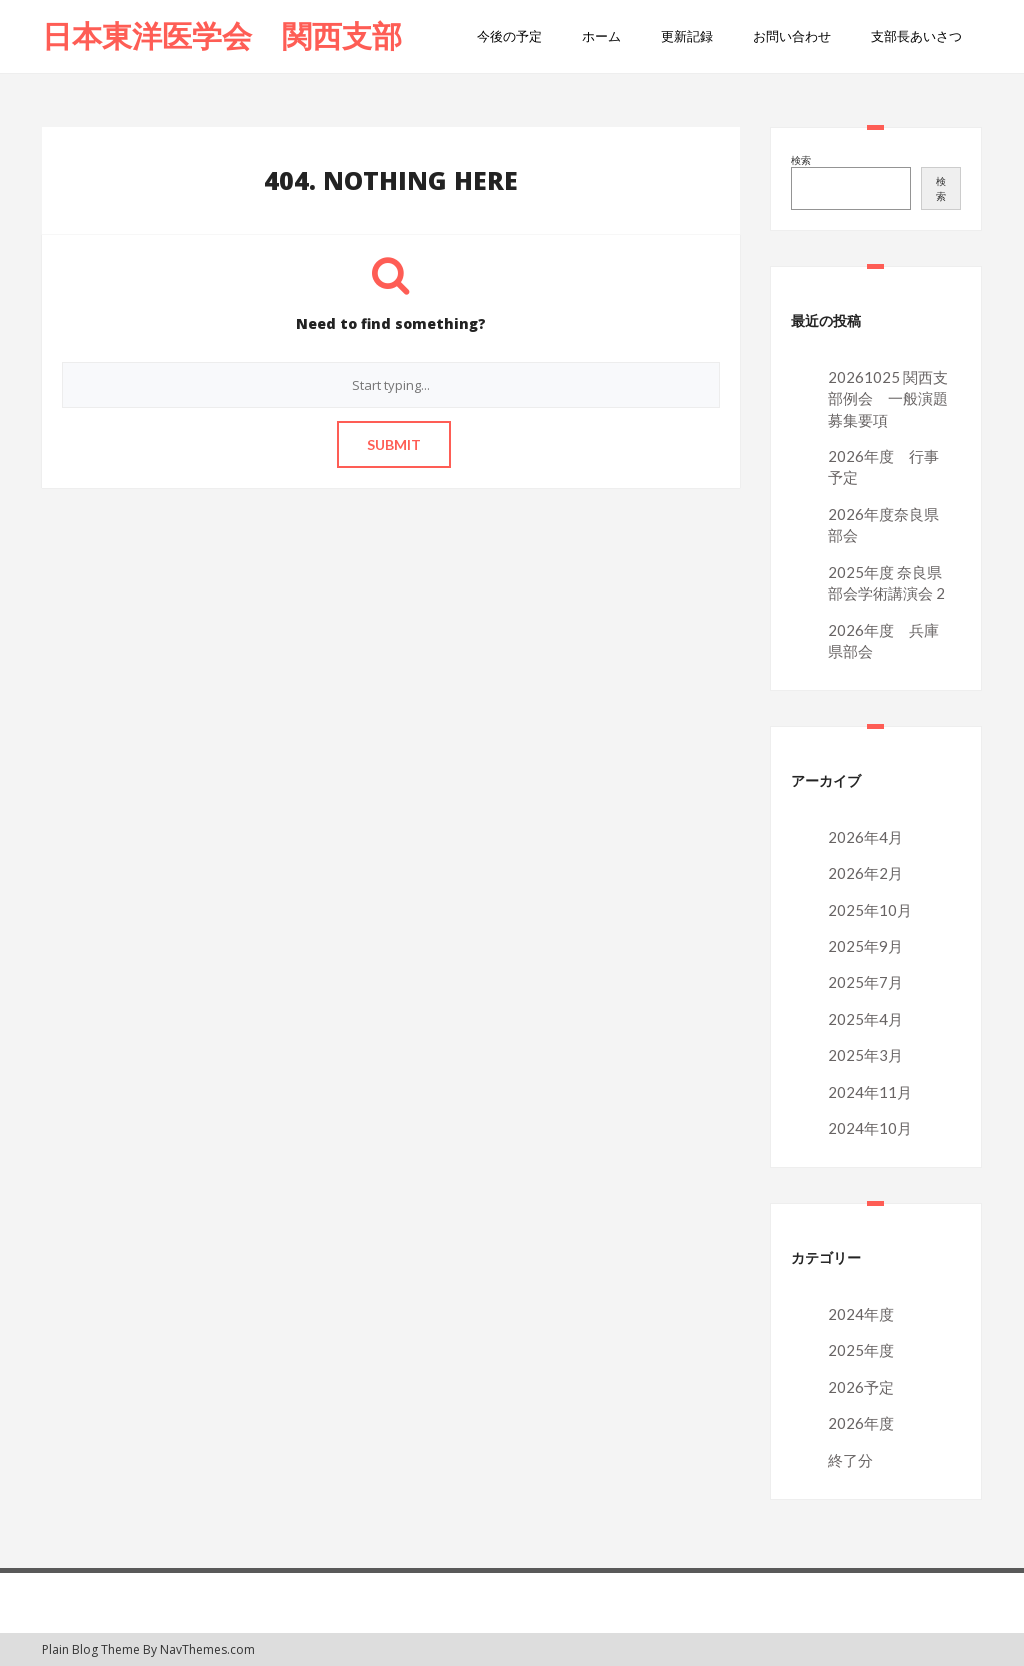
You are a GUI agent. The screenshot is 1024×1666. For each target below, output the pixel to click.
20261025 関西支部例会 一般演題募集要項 (888, 398)
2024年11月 (870, 1092)
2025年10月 (870, 910)
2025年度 (861, 1350)
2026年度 (861, 1423)
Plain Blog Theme (91, 1649)
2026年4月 (865, 837)
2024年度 (861, 1314)
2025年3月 (865, 1055)
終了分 (850, 1460)
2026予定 (861, 1387)
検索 (801, 160)
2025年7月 (865, 982)
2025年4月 (865, 1019)
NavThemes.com (207, 1649)
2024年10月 (870, 1128)
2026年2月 (865, 873)
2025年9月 (865, 946)
